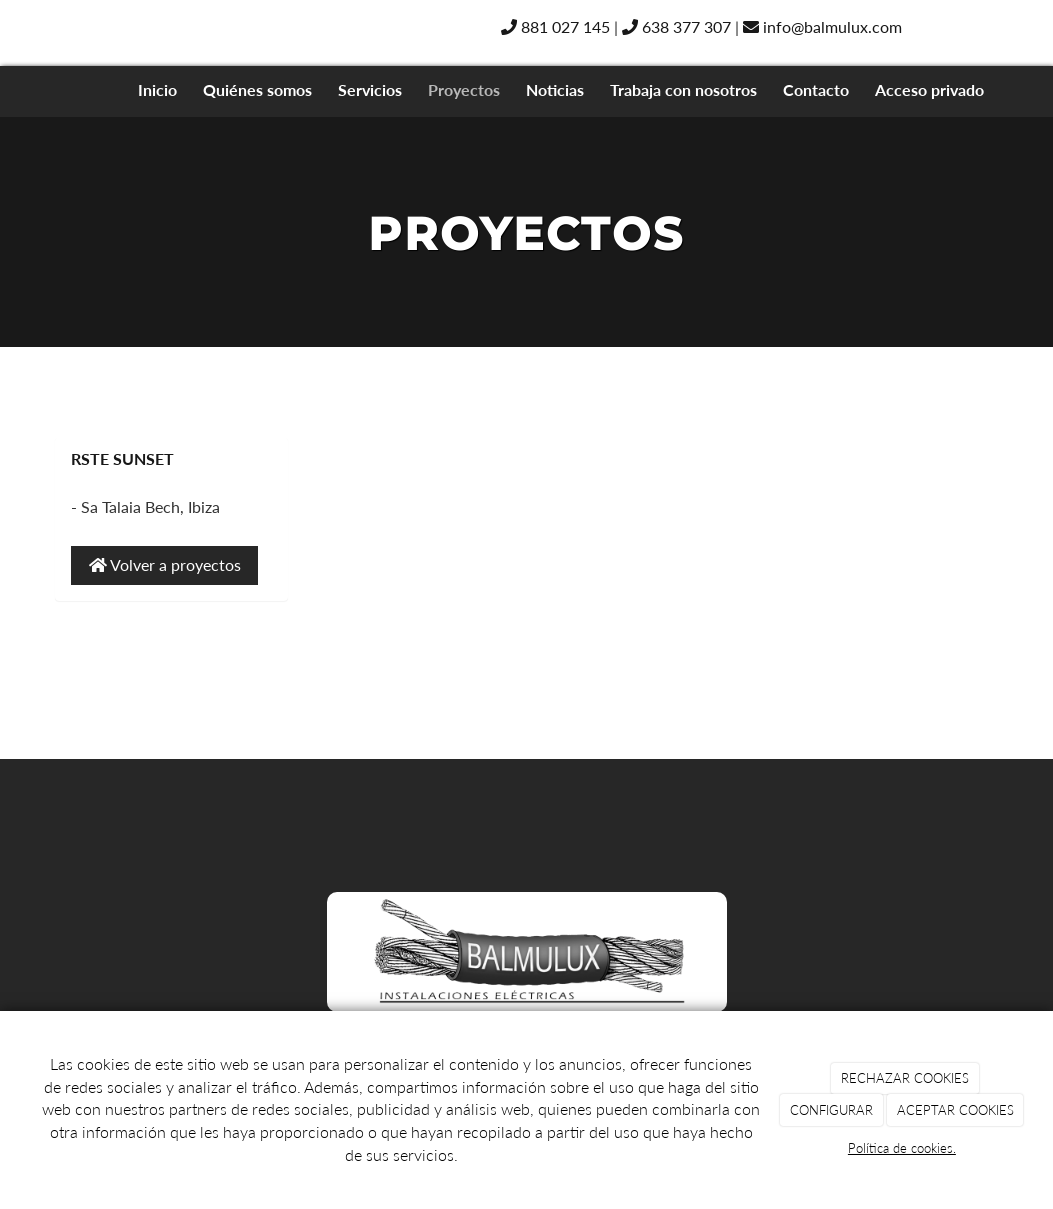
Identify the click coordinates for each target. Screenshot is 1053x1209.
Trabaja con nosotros (683, 89)
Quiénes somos (257, 89)
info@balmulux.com (822, 26)
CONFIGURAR (831, 1110)
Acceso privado (929, 89)
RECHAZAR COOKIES (905, 1078)
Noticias (555, 89)
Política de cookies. (902, 1148)
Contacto (816, 89)
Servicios (370, 89)
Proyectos (464, 89)
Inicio (157, 89)
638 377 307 (676, 26)
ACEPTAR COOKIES (955, 1110)
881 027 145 (555, 26)
